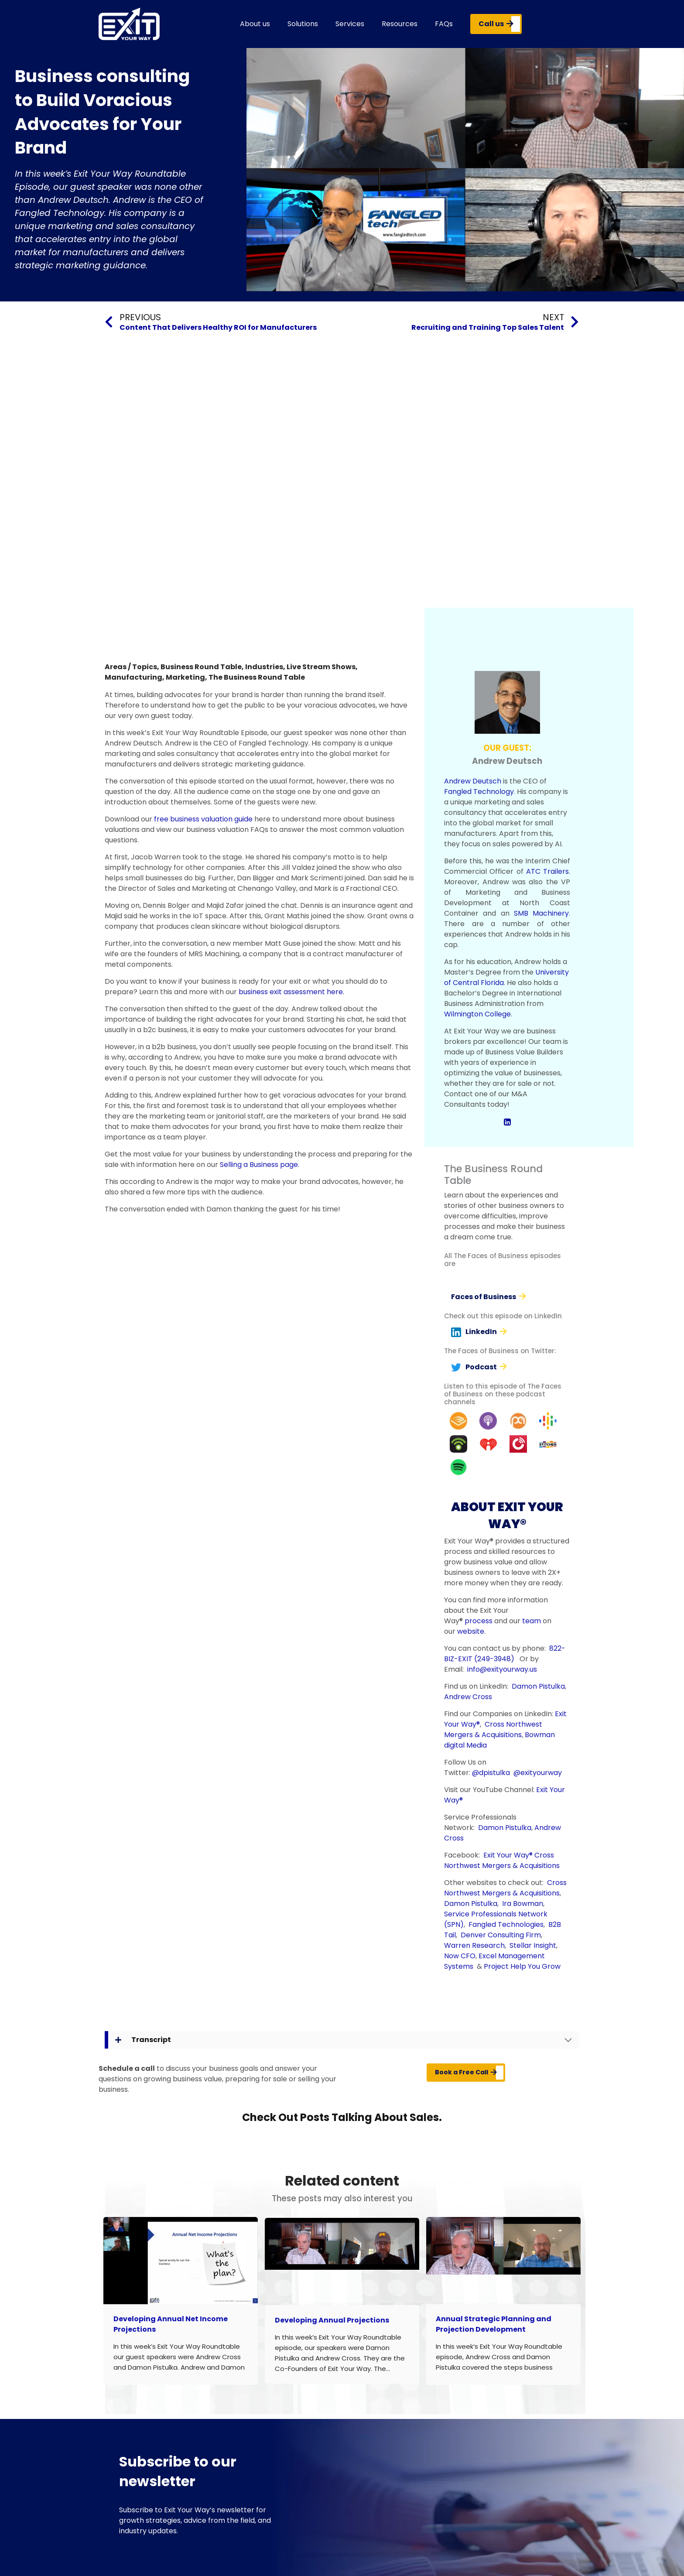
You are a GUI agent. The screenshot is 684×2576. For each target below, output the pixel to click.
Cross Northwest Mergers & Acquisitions (493, 1729)
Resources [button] (399, 24)
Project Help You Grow (522, 1966)
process (478, 1621)
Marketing (185, 677)
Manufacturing (133, 677)
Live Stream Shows (321, 667)
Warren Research (474, 1945)
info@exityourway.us (502, 1669)
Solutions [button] (302, 24)
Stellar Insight (533, 1945)
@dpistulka (491, 1773)
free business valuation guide (203, 819)
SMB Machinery (541, 913)
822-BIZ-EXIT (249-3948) (504, 1653)
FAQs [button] (444, 24)
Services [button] (349, 24)
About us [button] (255, 24)
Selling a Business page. (259, 1165)
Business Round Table (201, 667)
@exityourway (537, 1773)
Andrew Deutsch (472, 781)
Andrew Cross (468, 1697)
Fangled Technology (479, 792)
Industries (264, 667)
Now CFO (459, 1956)
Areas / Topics (131, 667)
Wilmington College (477, 1014)
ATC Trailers (547, 871)
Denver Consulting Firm (501, 1935)
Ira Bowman (522, 1904)
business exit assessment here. (291, 992)
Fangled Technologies (506, 1924)
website (470, 1631)
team (531, 1621)
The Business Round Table (257, 677)
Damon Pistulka (538, 1686)
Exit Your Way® (508, 1855)
